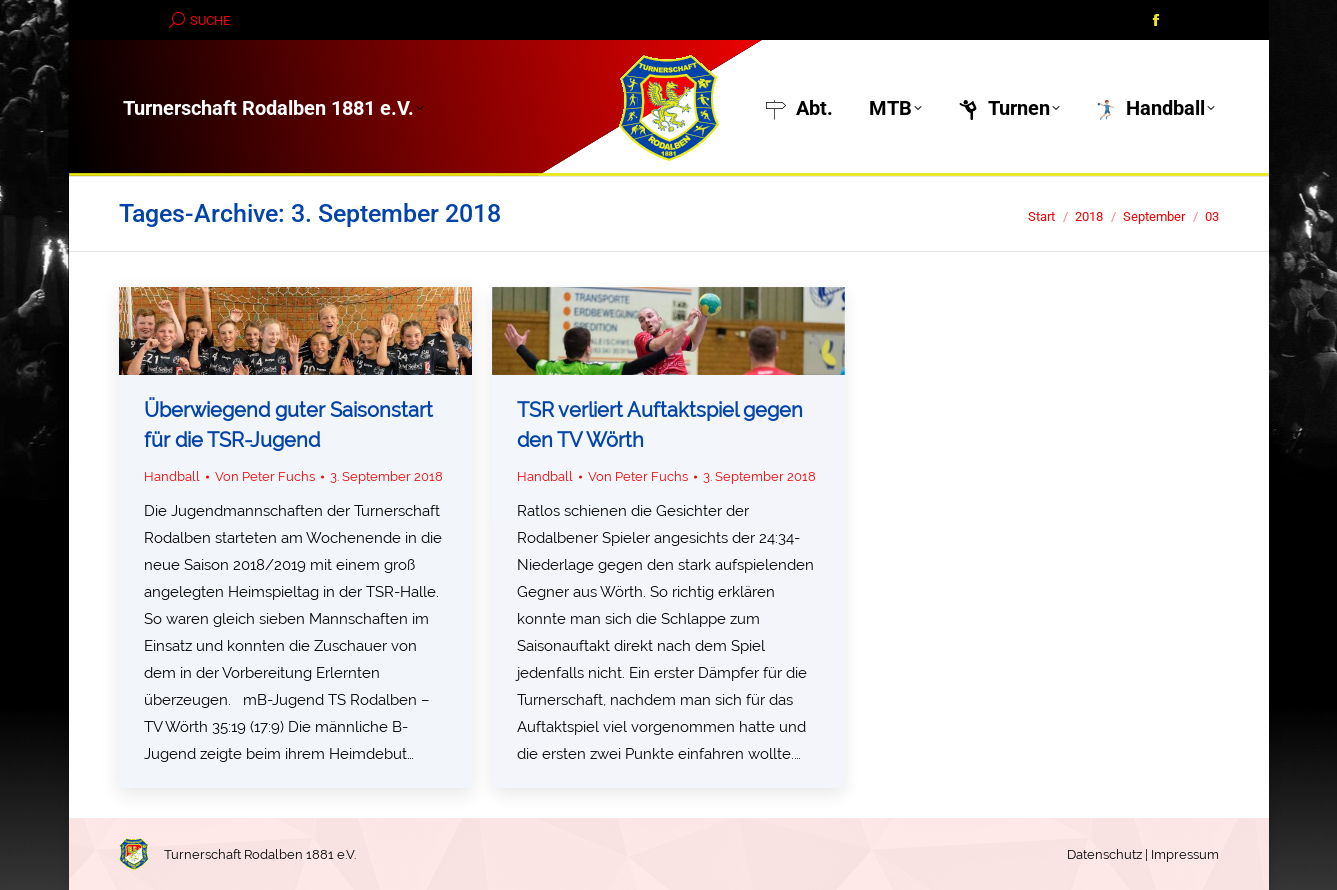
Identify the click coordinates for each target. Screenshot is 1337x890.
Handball (172, 476)
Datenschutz (1104, 854)
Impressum (1185, 854)
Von (265, 476)
